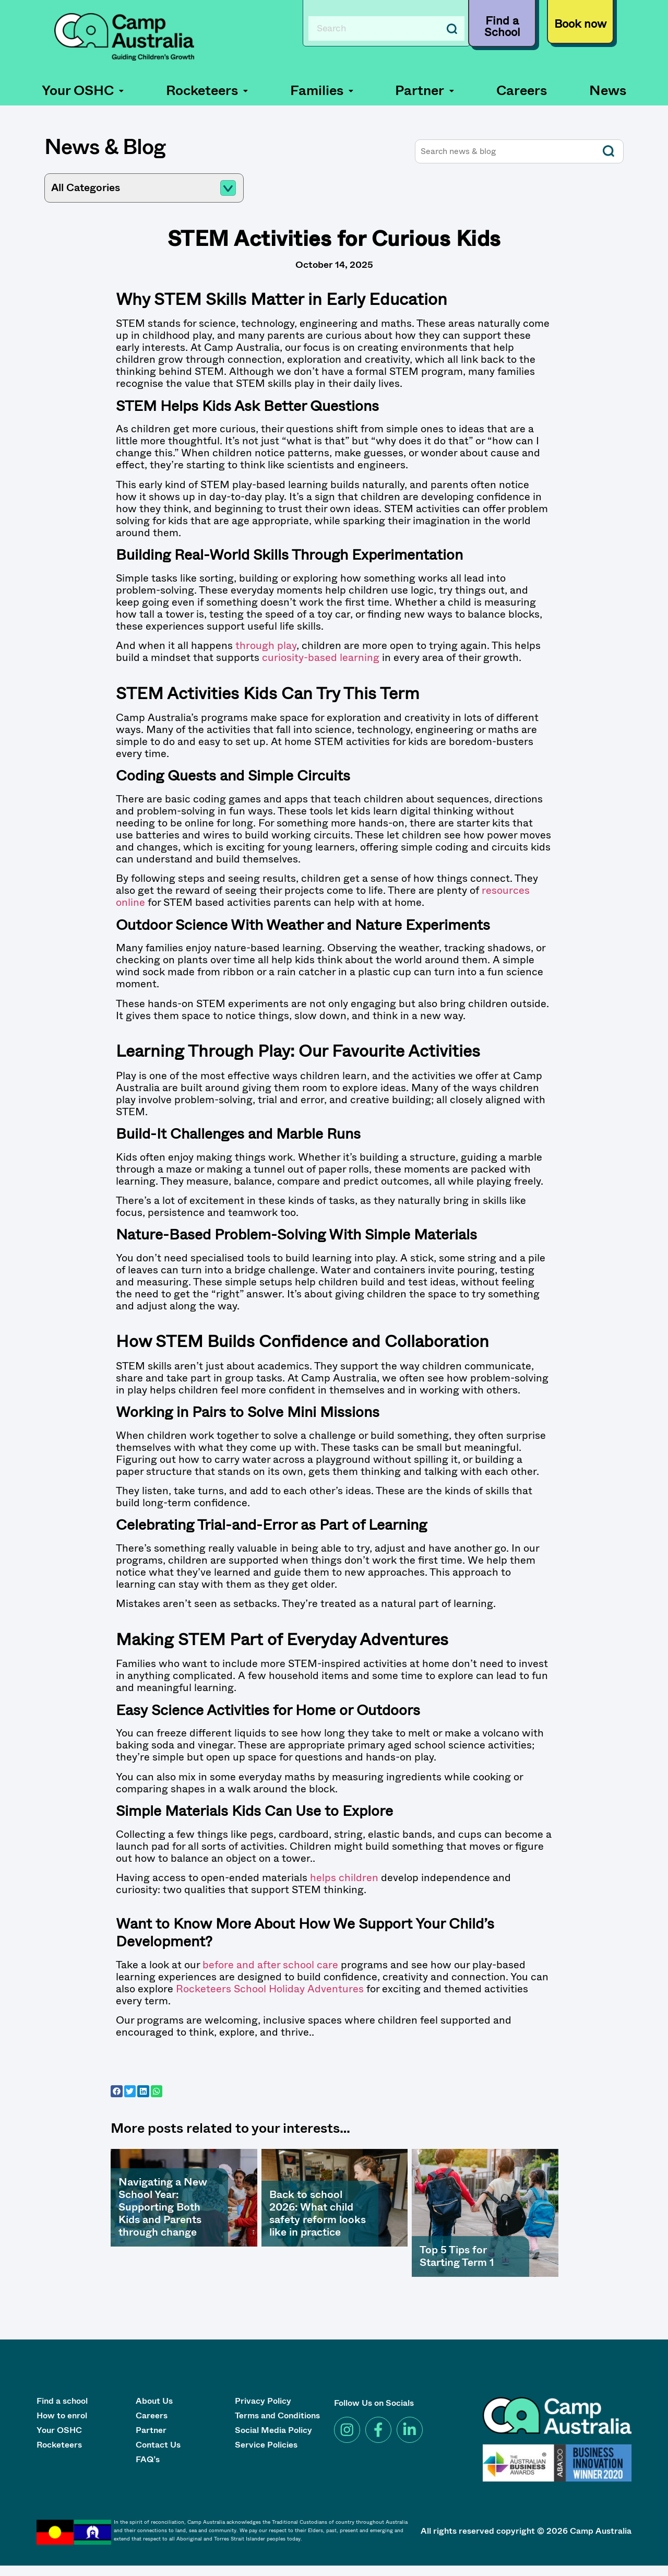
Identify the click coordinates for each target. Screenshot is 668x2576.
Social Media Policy (273, 2431)
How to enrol (62, 2416)
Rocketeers (207, 90)
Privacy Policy (263, 2402)
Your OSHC (83, 90)
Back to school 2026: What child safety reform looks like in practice (317, 2213)
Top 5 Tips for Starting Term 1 (457, 2256)
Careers (521, 90)
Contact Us (158, 2446)
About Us (154, 2402)
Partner (424, 90)
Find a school (62, 2402)
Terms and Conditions (277, 2416)
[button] (83, 90)
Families (321, 90)
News (607, 90)
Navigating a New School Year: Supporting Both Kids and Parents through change (162, 2207)
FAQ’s (148, 2460)
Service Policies (266, 2446)
